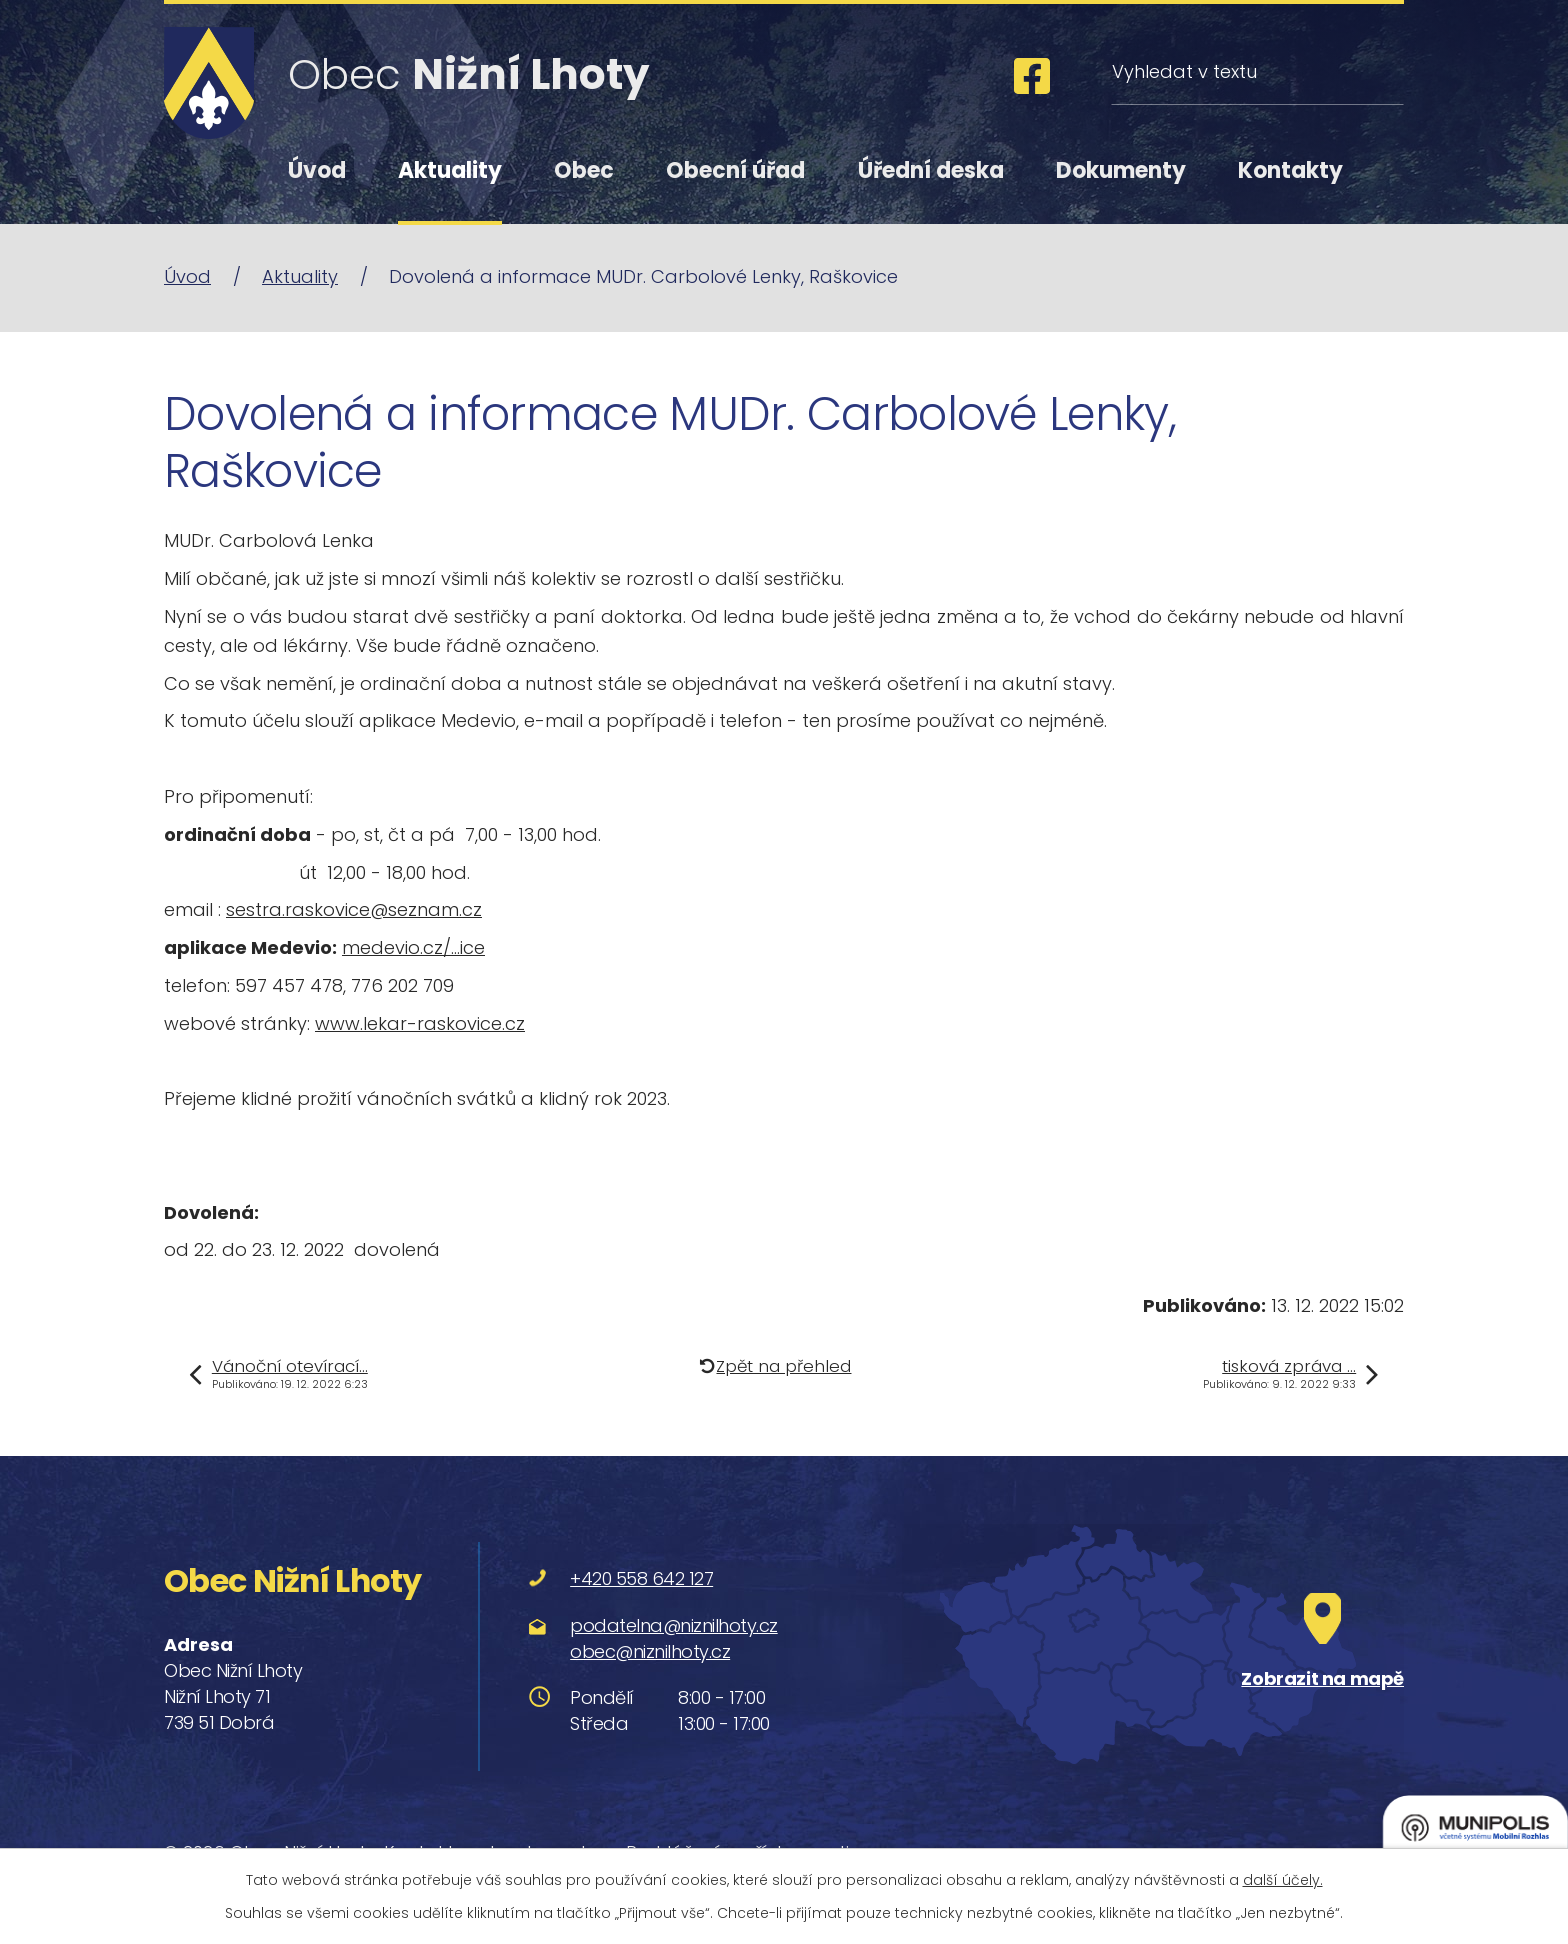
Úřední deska (931, 170)
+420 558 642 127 (641, 1578)
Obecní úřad (735, 170)
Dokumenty (1121, 170)
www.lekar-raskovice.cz (420, 1023)
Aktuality (450, 170)
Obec (584, 170)
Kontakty (1290, 170)
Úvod (317, 170)
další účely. (1283, 1880)
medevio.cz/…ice (413, 947)
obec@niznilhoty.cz (650, 1651)
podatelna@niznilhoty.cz (674, 1625)
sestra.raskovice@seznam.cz (354, 909)
